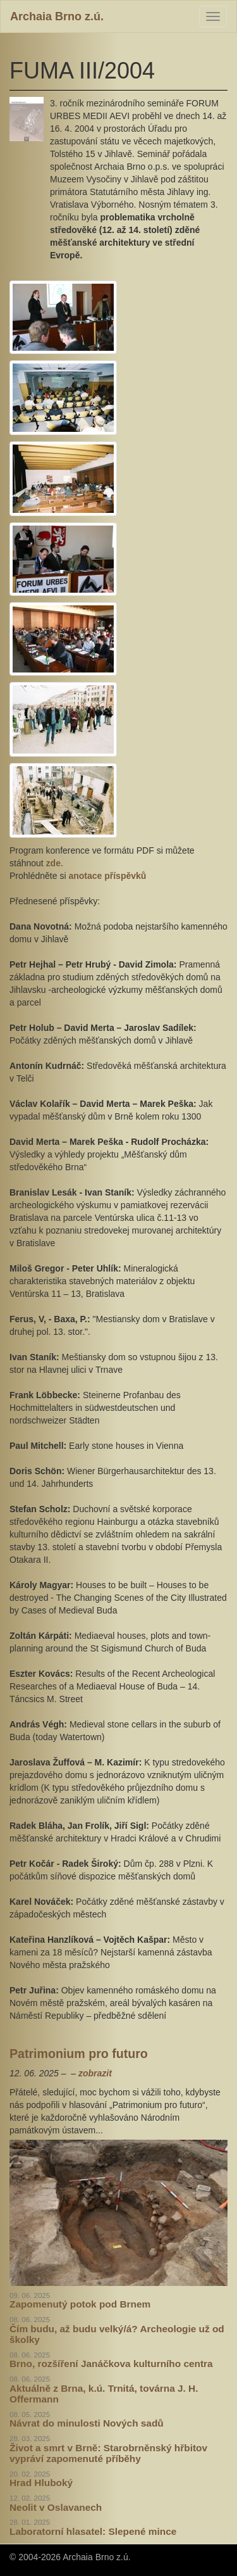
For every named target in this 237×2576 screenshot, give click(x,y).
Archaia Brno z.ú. (57, 16)
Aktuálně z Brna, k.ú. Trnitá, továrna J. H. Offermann (103, 2393)
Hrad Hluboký (41, 2482)
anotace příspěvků (107, 876)
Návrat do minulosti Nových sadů (86, 2423)
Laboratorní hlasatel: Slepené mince (92, 2531)
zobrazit (95, 2073)
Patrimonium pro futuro (78, 2054)
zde (53, 863)
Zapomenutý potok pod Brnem (79, 2304)
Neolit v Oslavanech (55, 2507)
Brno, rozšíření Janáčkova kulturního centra (111, 2363)
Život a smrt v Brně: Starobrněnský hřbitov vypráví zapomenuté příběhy (108, 2453)
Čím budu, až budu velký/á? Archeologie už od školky (116, 2334)
